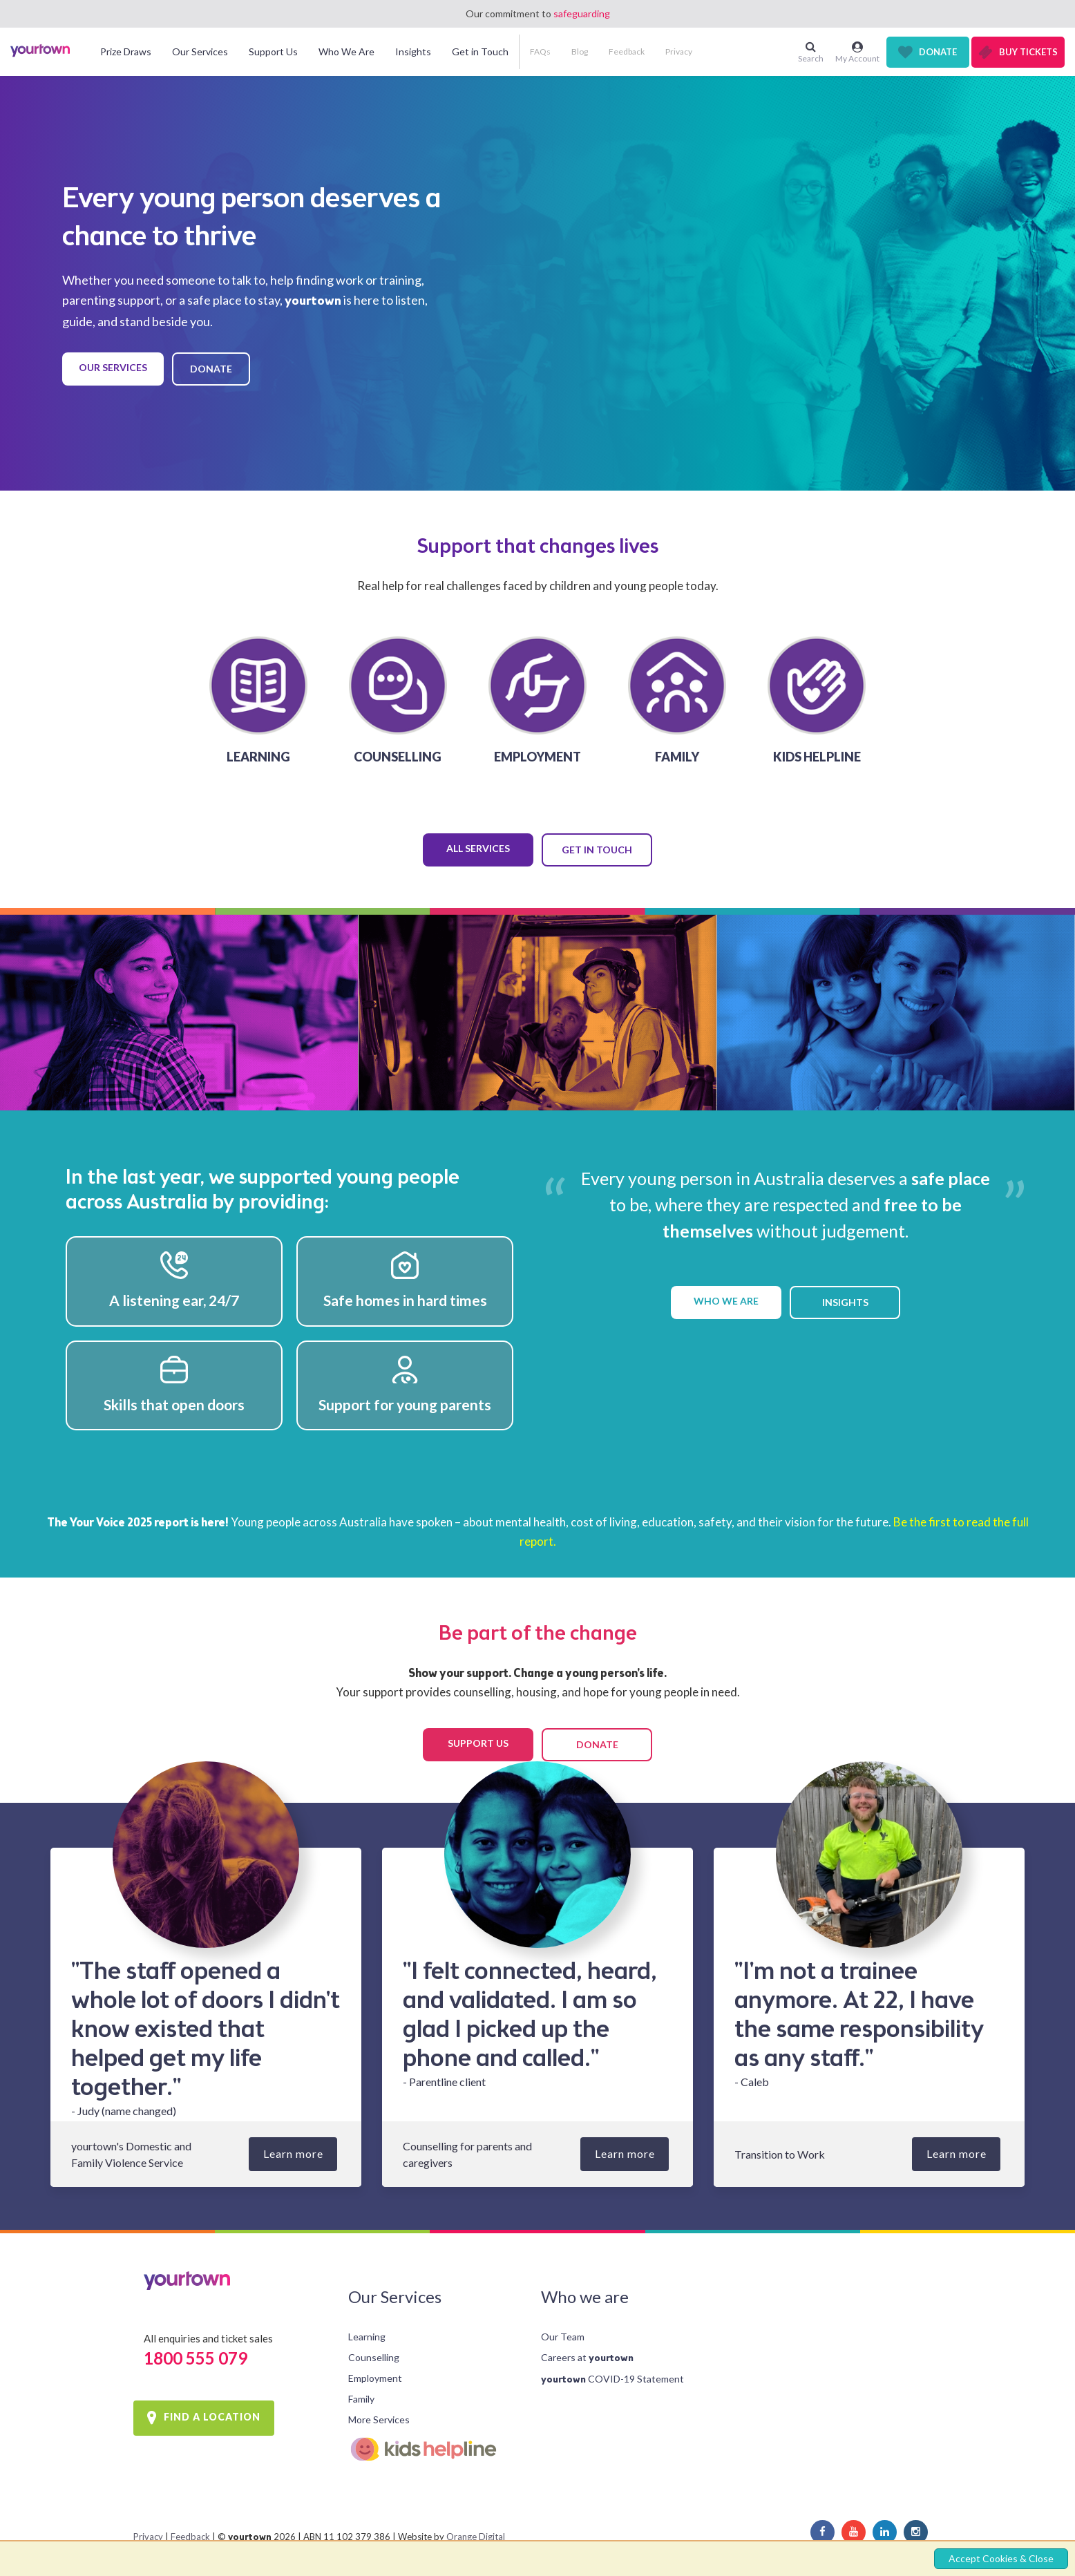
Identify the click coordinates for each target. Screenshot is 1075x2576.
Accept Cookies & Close (1001, 2558)
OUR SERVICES (113, 367)
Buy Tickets (1028, 51)
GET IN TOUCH (597, 849)
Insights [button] (413, 51)
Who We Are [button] (346, 51)
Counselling (373, 2357)
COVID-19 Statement (612, 2379)
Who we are (585, 2296)
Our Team (562, 2336)
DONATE (211, 369)
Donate (938, 51)
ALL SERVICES (478, 848)
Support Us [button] (273, 51)
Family (361, 2399)
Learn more (293, 2153)
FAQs (540, 51)
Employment (375, 2378)
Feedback (627, 51)
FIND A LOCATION (212, 2417)
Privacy (678, 51)
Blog (579, 51)
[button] (100, 100)
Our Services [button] (200, 51)
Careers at (587, 2357)
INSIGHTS (845, 1302)
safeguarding (581, 13)
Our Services (394, 2296)
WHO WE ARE (726, 1301)
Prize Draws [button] (125, 51)
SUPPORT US (478, 1743)
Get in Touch (480, 51)
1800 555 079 (195, 2358)
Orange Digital (475, 2536)
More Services (379, 2419)
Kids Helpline (433, 2449)
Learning (367, 2336)
